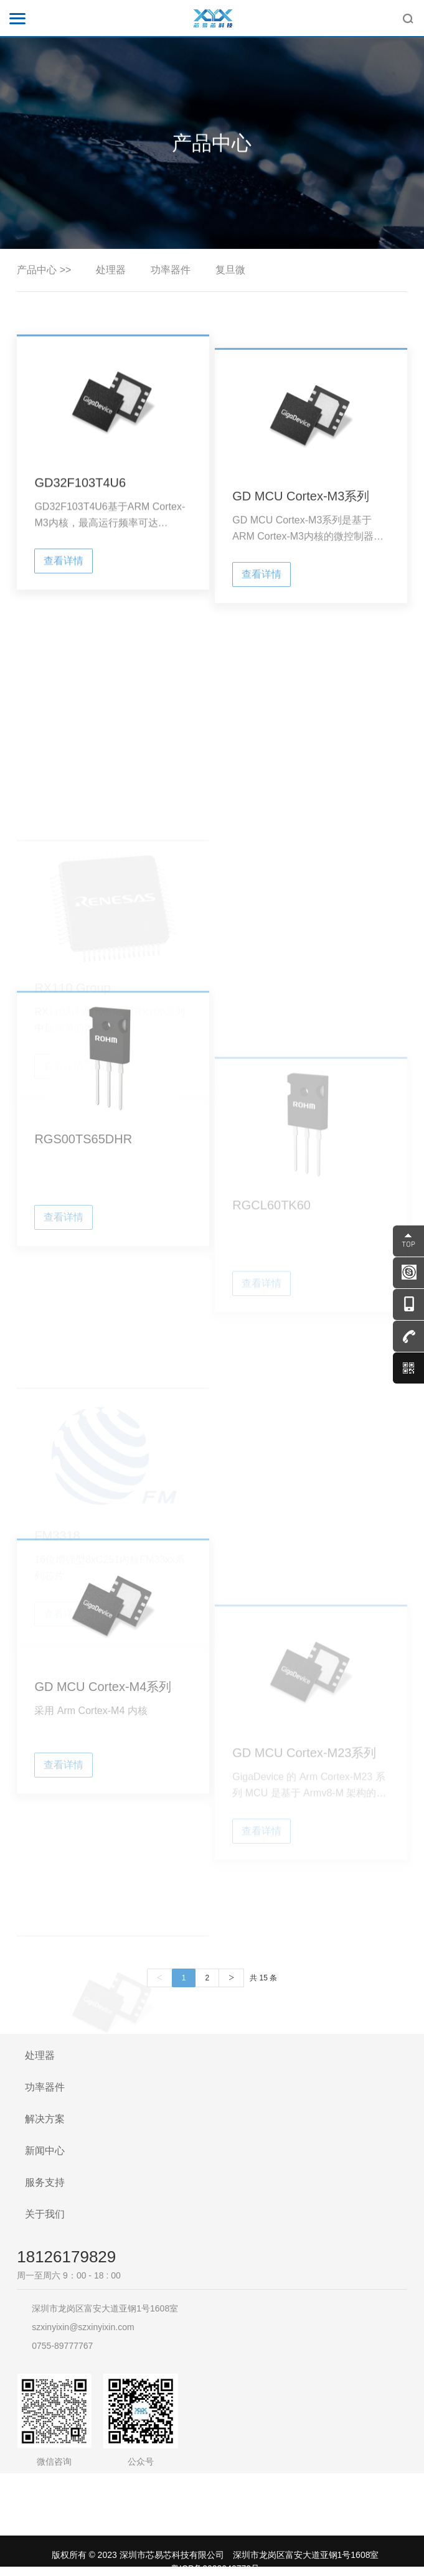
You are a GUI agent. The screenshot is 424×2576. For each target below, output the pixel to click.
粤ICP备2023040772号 (215, 2569)
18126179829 (66, 2256)
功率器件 (171, 270)
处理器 (111, 270)
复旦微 (230, 270)
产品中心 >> (44, 270)
